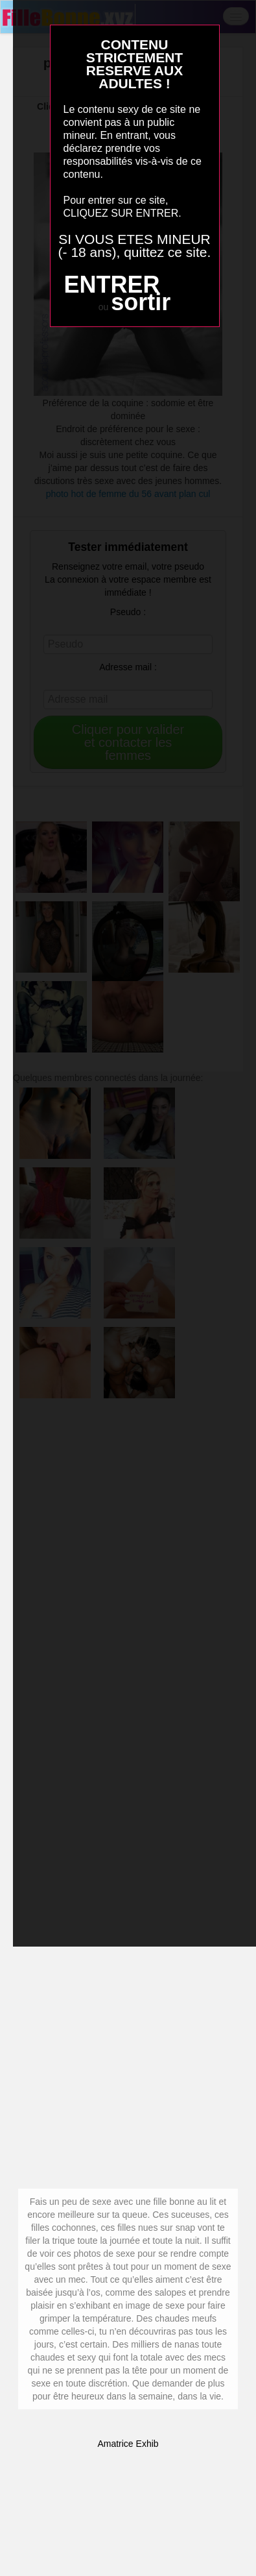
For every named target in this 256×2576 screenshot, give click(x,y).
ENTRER (111, 284)
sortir (140, 302)
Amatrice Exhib (127, 2443)
